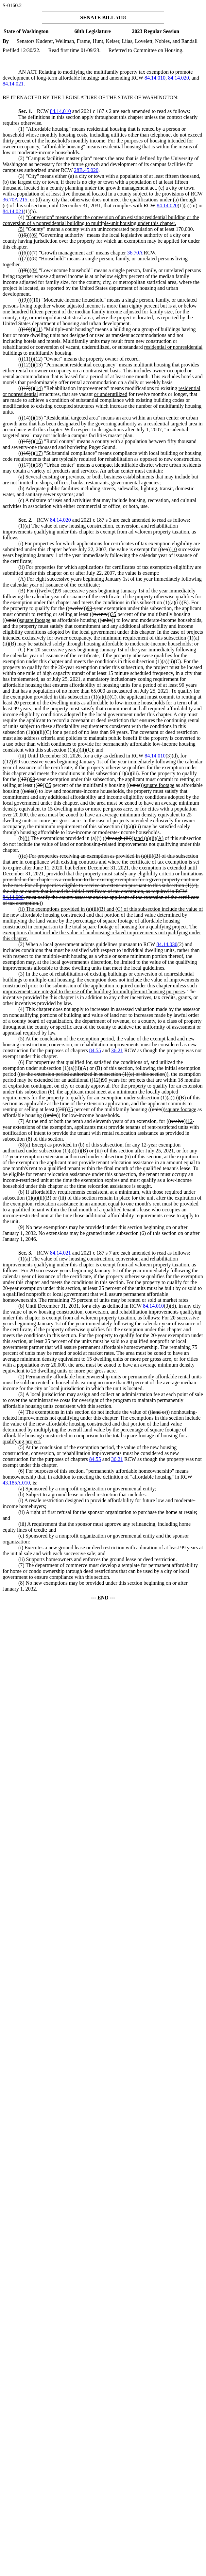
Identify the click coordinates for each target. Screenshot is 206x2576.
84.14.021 (13, 83)
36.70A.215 (15, 199)
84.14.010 (155, 78)
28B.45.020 (86, 170)
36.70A (135, 252)
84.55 (95, 1050)
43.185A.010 (16, 1482)
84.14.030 (166, 944)
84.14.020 (178, 78)
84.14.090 (13, 897)
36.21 (117, 1050)
